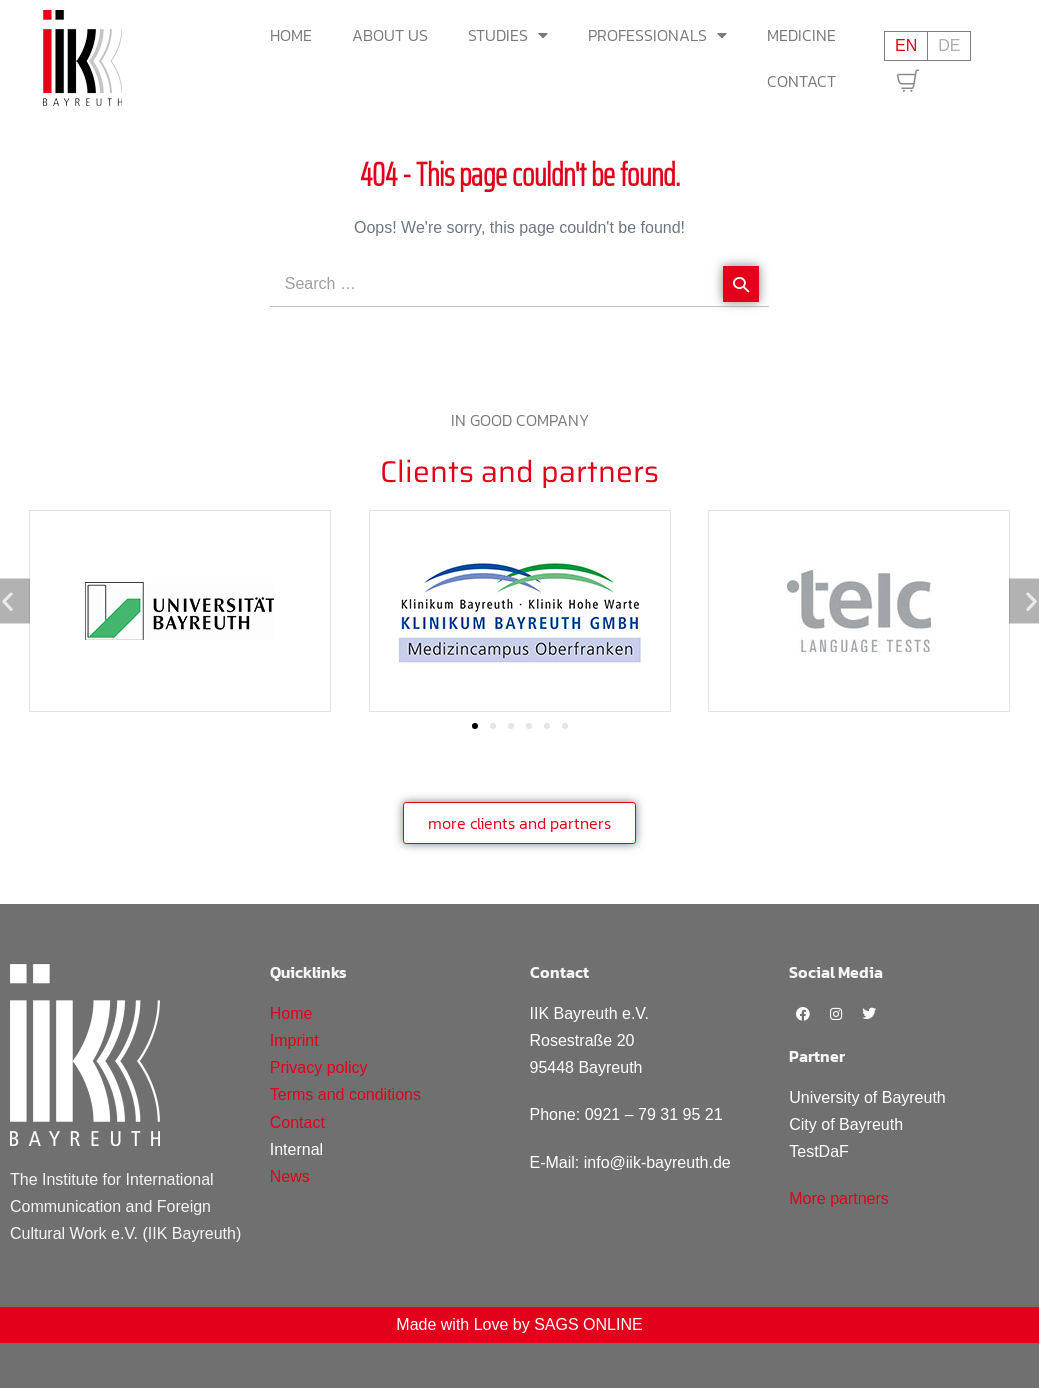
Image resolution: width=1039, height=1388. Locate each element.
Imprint (294, 1040)
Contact (801, 81)
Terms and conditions (345, 1094)
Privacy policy (319, 1067)
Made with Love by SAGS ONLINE (519, 1324)
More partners (839, 1198)
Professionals (657, 35)
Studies (508, 35)
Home (291, 35)
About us (390, 35)
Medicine (801, 35)
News (290, 1176)
